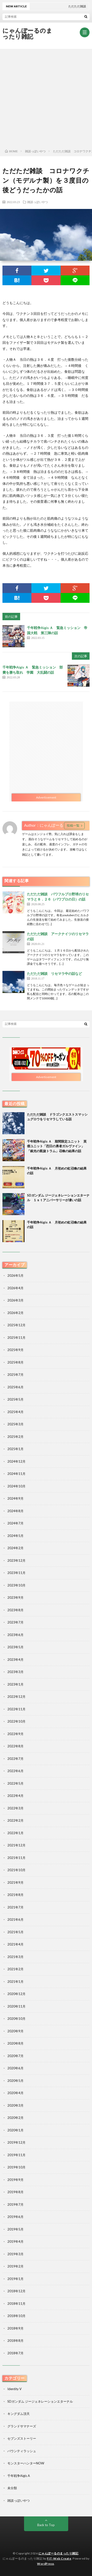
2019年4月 (15, 2241)
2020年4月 (15, 2093)
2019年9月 (15, 2180)
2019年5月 (15, 2229)
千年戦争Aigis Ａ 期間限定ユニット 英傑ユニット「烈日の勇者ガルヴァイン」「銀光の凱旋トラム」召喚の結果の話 (57, 1146)
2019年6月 (15, 2217)
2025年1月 (15, 1449)
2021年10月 (16, 1870)
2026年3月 (15, 1300)
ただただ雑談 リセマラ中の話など (54, 973)
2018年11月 (16, 2304)
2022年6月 (15, 1771)
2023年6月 (15, 1635)
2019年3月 (15, 2254)
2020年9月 (15, 2031)
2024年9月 (15, 1498)
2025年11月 (16, 1338)
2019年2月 (15, 2266)
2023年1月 (15, 1684)
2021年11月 (16, 1858)
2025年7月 (15, 1375)
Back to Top (46, 2525)
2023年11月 (16, 1573)
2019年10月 (16, 2167)
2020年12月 (16, 1994)
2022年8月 (15, 1746)
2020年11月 (16, 2006)
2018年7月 (15, 2353)
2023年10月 (16, 1585)
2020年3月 (15, 2105)
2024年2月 (15, 1548)
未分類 (12, 2488)
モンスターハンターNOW (25, 2463)
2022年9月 (15, 1734)
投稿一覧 (73, 825)
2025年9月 (15, 1350)
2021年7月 (15, 1907)
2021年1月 (15, 1982)
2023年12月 (16, 1560)
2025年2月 (15, 1437)
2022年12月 (16, 1697)
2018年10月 (16, 2316)
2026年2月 (15, 1313)
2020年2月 (15, 2118)
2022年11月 (16, 1709)
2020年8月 (15, 2043)
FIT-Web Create (59, 2558)
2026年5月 (15, 1275)
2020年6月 (15, 2068)
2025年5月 (15, 1399)
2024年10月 (16, 1486)
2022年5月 (15, 1783)
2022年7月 (15, 1759)
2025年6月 (15, 1387)
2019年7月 (15, 2204)
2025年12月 (16, 1325)
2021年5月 (15, 1932)
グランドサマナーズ (21, 2426)
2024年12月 (16, 1461)
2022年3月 (15, 1808)
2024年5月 (15, 1536)
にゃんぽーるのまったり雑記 (27, 33)
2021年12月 (16, 1845)
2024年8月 (15, 1511)
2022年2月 (15, 1820)
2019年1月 (15, 2279)
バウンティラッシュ (21, 2451)
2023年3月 (15, 1672)
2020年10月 (16, 2019)
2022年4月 (15, 1796)
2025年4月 (15, 1412)
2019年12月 (16, 2142)
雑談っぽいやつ (37, 201)
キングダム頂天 (18, 2414)
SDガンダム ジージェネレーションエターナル (40, 2401)
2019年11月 (16, 2155)
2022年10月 (16, 1721)
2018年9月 (15, 2328)
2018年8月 (15, 2341)
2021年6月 (15, 1919)
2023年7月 (15, 1622)
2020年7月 (15, 2056)
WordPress (45, 2563)
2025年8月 (15, 1362)
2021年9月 (15, 1882)
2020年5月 (15, 2081)
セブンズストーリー (21, 2438)
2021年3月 (15, 1957)
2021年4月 (15, 1944)
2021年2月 (15, 1969)
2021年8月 (15, 1895)
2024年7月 (15, 1523)
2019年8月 (15, 2192)
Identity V (14, 2389)
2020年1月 (15, 2130)
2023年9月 (15, 1597)
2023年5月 (15, 1647)
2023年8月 (15, 1610)
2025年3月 (15, 1424)
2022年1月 (15, 1833)
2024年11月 (16, 1474)
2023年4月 (15, 1660)
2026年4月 (15, 1288)
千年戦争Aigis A (18, 2476)
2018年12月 (16, 2291)
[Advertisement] (46, 98)
